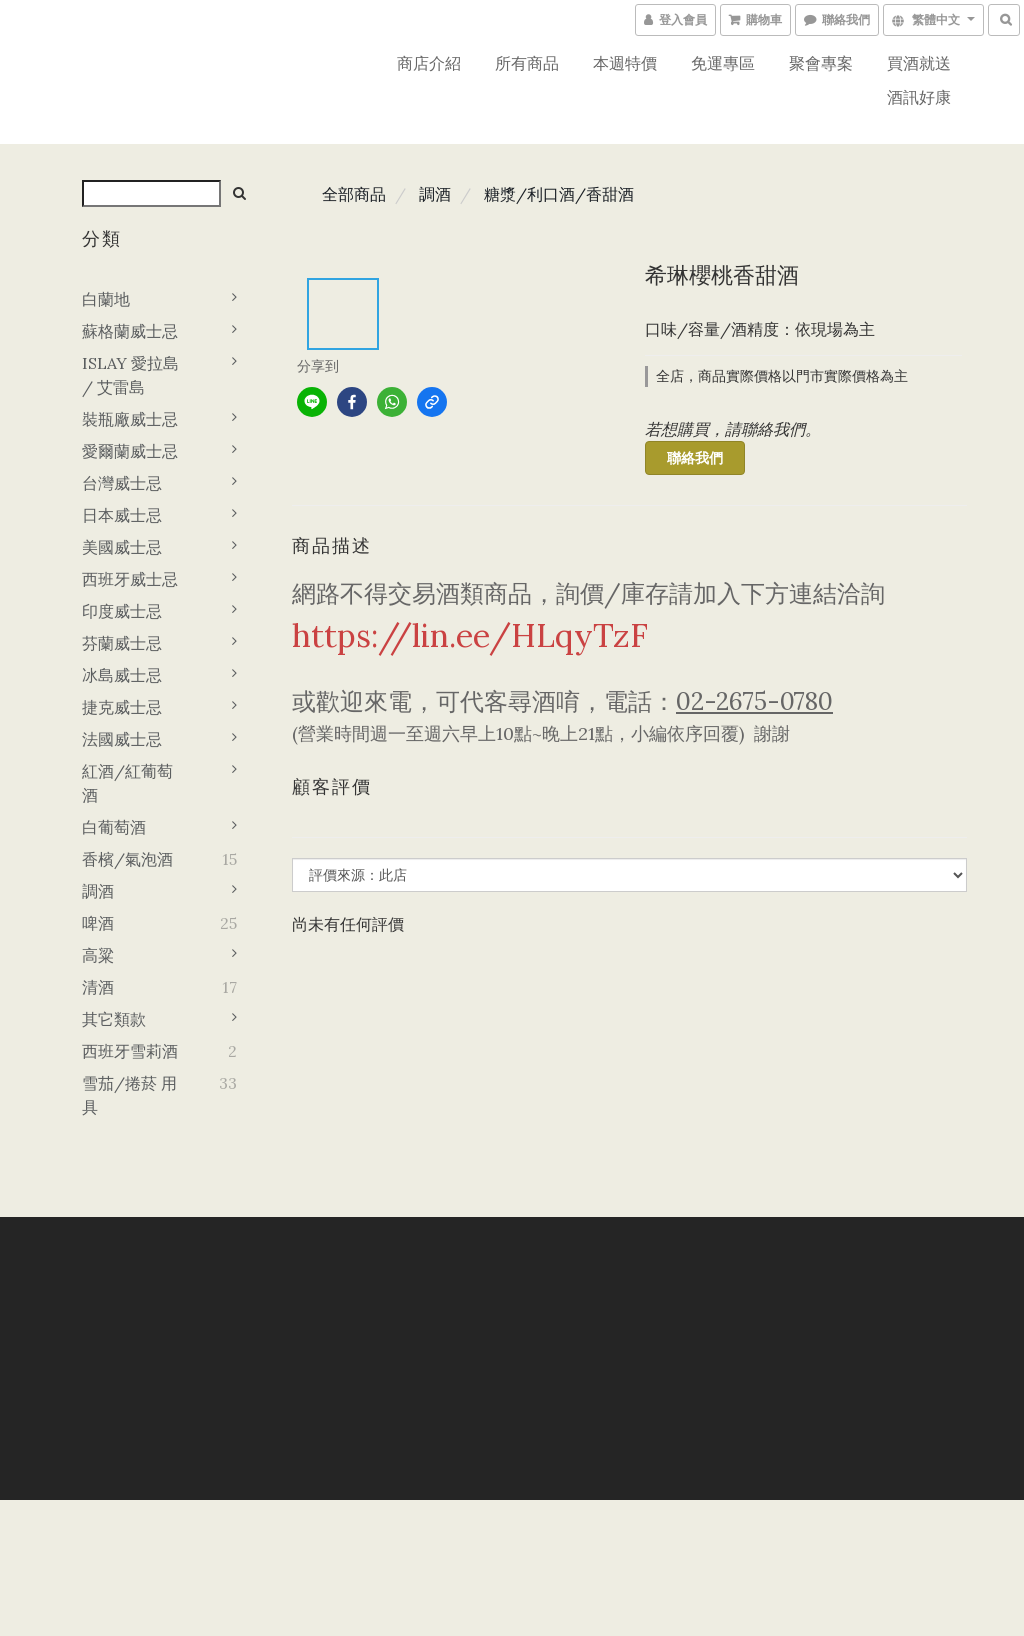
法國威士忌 (122, 739)
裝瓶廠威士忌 (130, 419)
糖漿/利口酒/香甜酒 (559, 194)
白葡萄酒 (114, 827)
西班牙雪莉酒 (130, 1051)
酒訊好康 (919, 97)
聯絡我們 (695, 458)
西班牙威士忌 (130, 579)
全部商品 (354, 194)
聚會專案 (821, 63)
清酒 (98, 987)
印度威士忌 (122, 611)
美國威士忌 (122, 547)
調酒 (98, 891)
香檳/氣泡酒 (127, 859)
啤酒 (98, 923)
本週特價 (625, 63)
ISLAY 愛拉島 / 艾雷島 (130, 375)
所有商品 (527, 63)
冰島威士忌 (122, 675)
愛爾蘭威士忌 (130, 451)
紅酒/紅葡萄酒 (127, 783)
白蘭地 (106, 299)
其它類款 (114, 1019)
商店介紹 (429, 63)
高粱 (98, 955)
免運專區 (723, 63)
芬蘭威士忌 (122, 643)
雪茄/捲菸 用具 (129, 1095)
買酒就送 (919, 63)
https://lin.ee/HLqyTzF (470, 635)
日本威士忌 (122, 515)
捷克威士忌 (122, 707)
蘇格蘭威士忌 (130, 331)
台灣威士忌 (122, 483)
